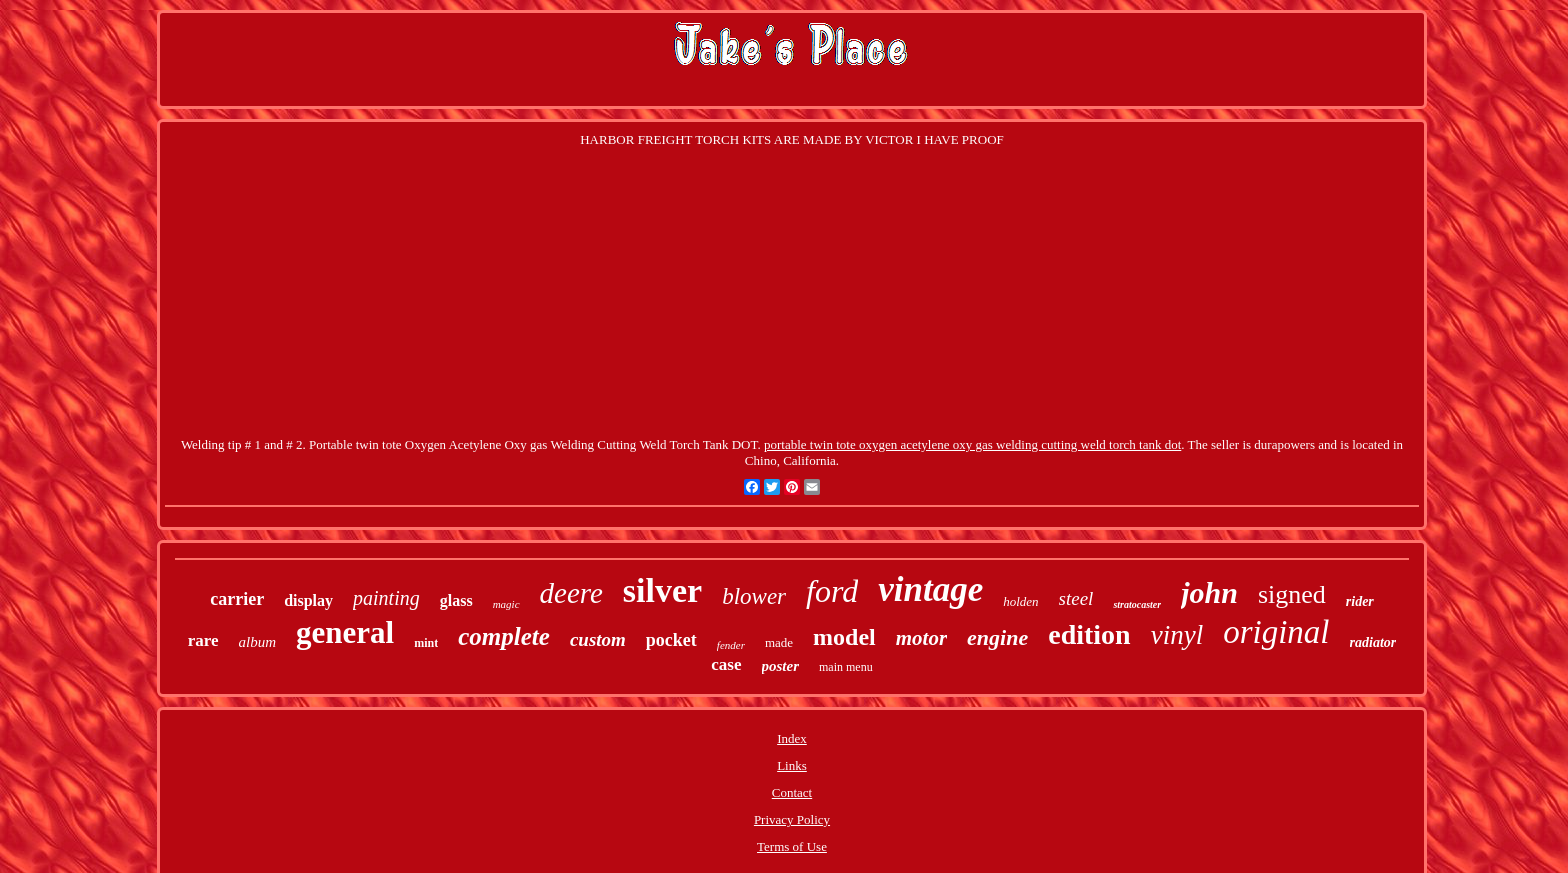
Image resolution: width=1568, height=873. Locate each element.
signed (1292, 594)
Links (792, 765)
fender (731, 645)
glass (456, 600)
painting (386, 598)
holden (1020, 601)
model (844, 637)
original (1276, 632)
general (345, 632)
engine (997, 637)
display (308, 600)
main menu (846, 667)
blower (754, 596)
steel (1076, 598)
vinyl (1177, 635)
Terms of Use (792, 846)
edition (1089, 634)
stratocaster (1137, 604)
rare (203, 640)
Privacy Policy (792, 819)
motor (921, 638)
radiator (1373, 642)
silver (662, 590)
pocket (671, 640)
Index (792, 738)
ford (832, 591)
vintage (930, 589)
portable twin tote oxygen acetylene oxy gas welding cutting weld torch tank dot (972, 444)
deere (571, 593)
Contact (792, 792)
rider (1360, 601)
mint (426, 643)
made (779, 642)
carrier (237, 599)
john (1209, 592)
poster (781, 666)
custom (598, 639)
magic (506, 604)
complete (504, 636)
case (726, 664)
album (258, 642)
